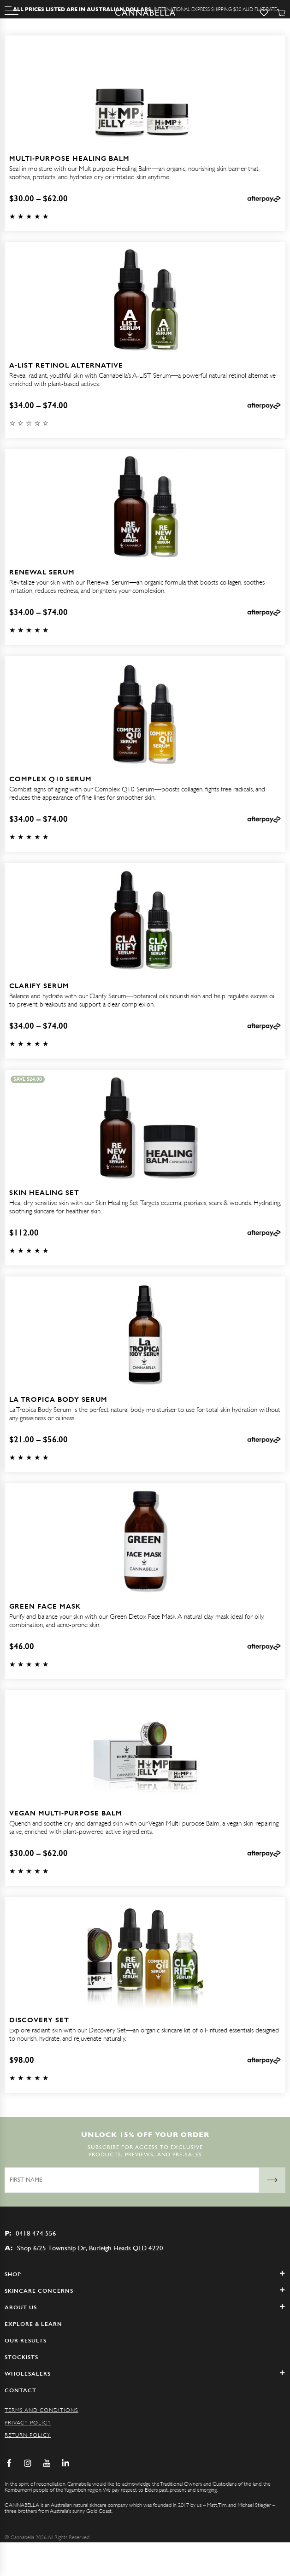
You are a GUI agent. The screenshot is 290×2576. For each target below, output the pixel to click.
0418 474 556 (30, 2233)
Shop (145, 2274)
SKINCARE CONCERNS (145, 2291)
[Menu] (11, 11)
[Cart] (281, 13)
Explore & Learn (33, 2324)
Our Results (26, 2340)
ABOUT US (145, 2307)
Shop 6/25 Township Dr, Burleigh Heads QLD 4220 (84, 2248)
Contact (20, 2390)
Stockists (21, 2357)
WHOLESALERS (145, 2373)
